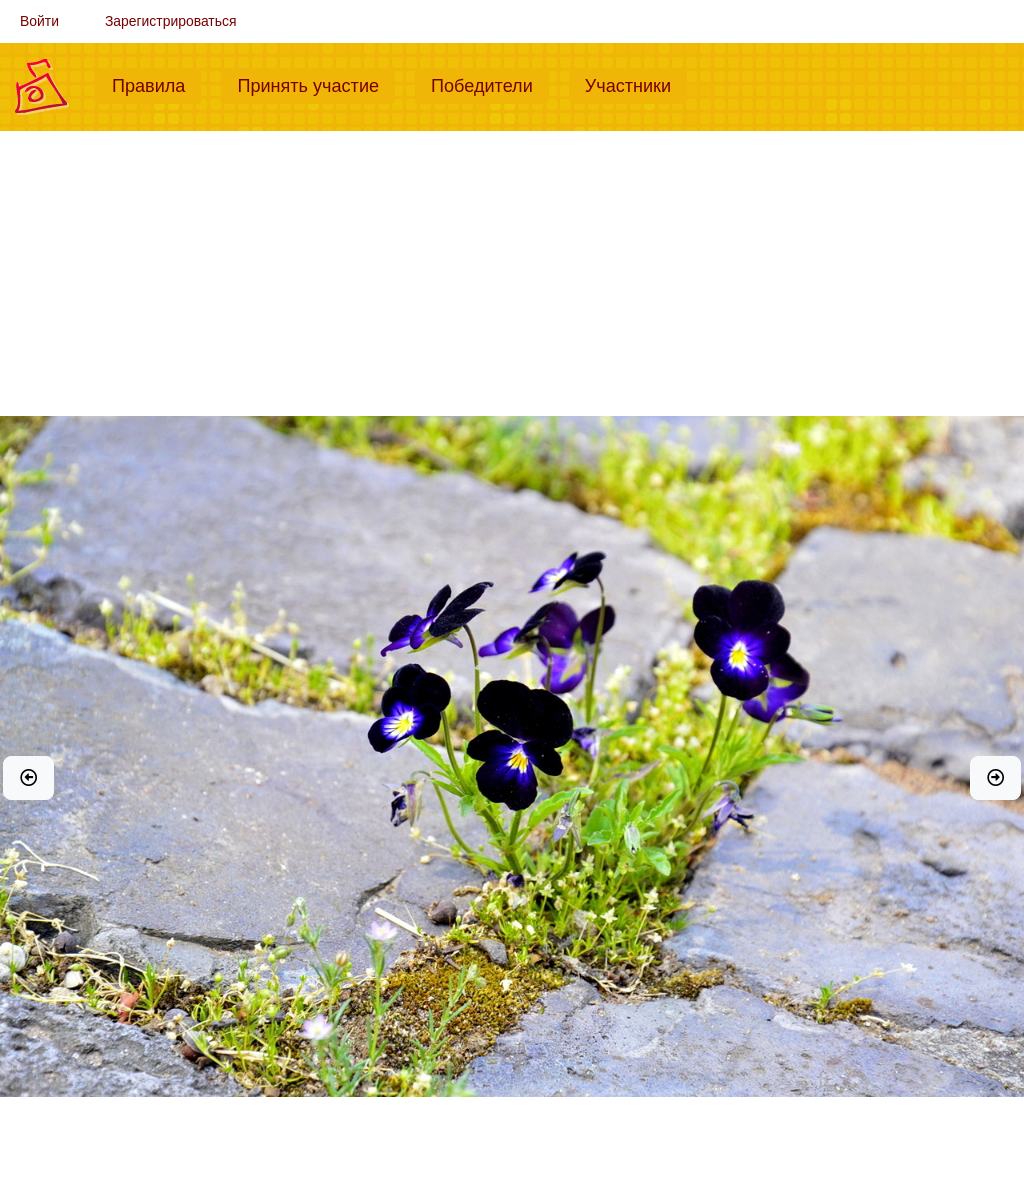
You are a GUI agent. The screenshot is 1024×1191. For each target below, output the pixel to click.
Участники (636, 84)
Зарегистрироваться (171, 21)
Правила (156, 84)
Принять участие (316, 84)
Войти (39, 21)
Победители (490, 84)
